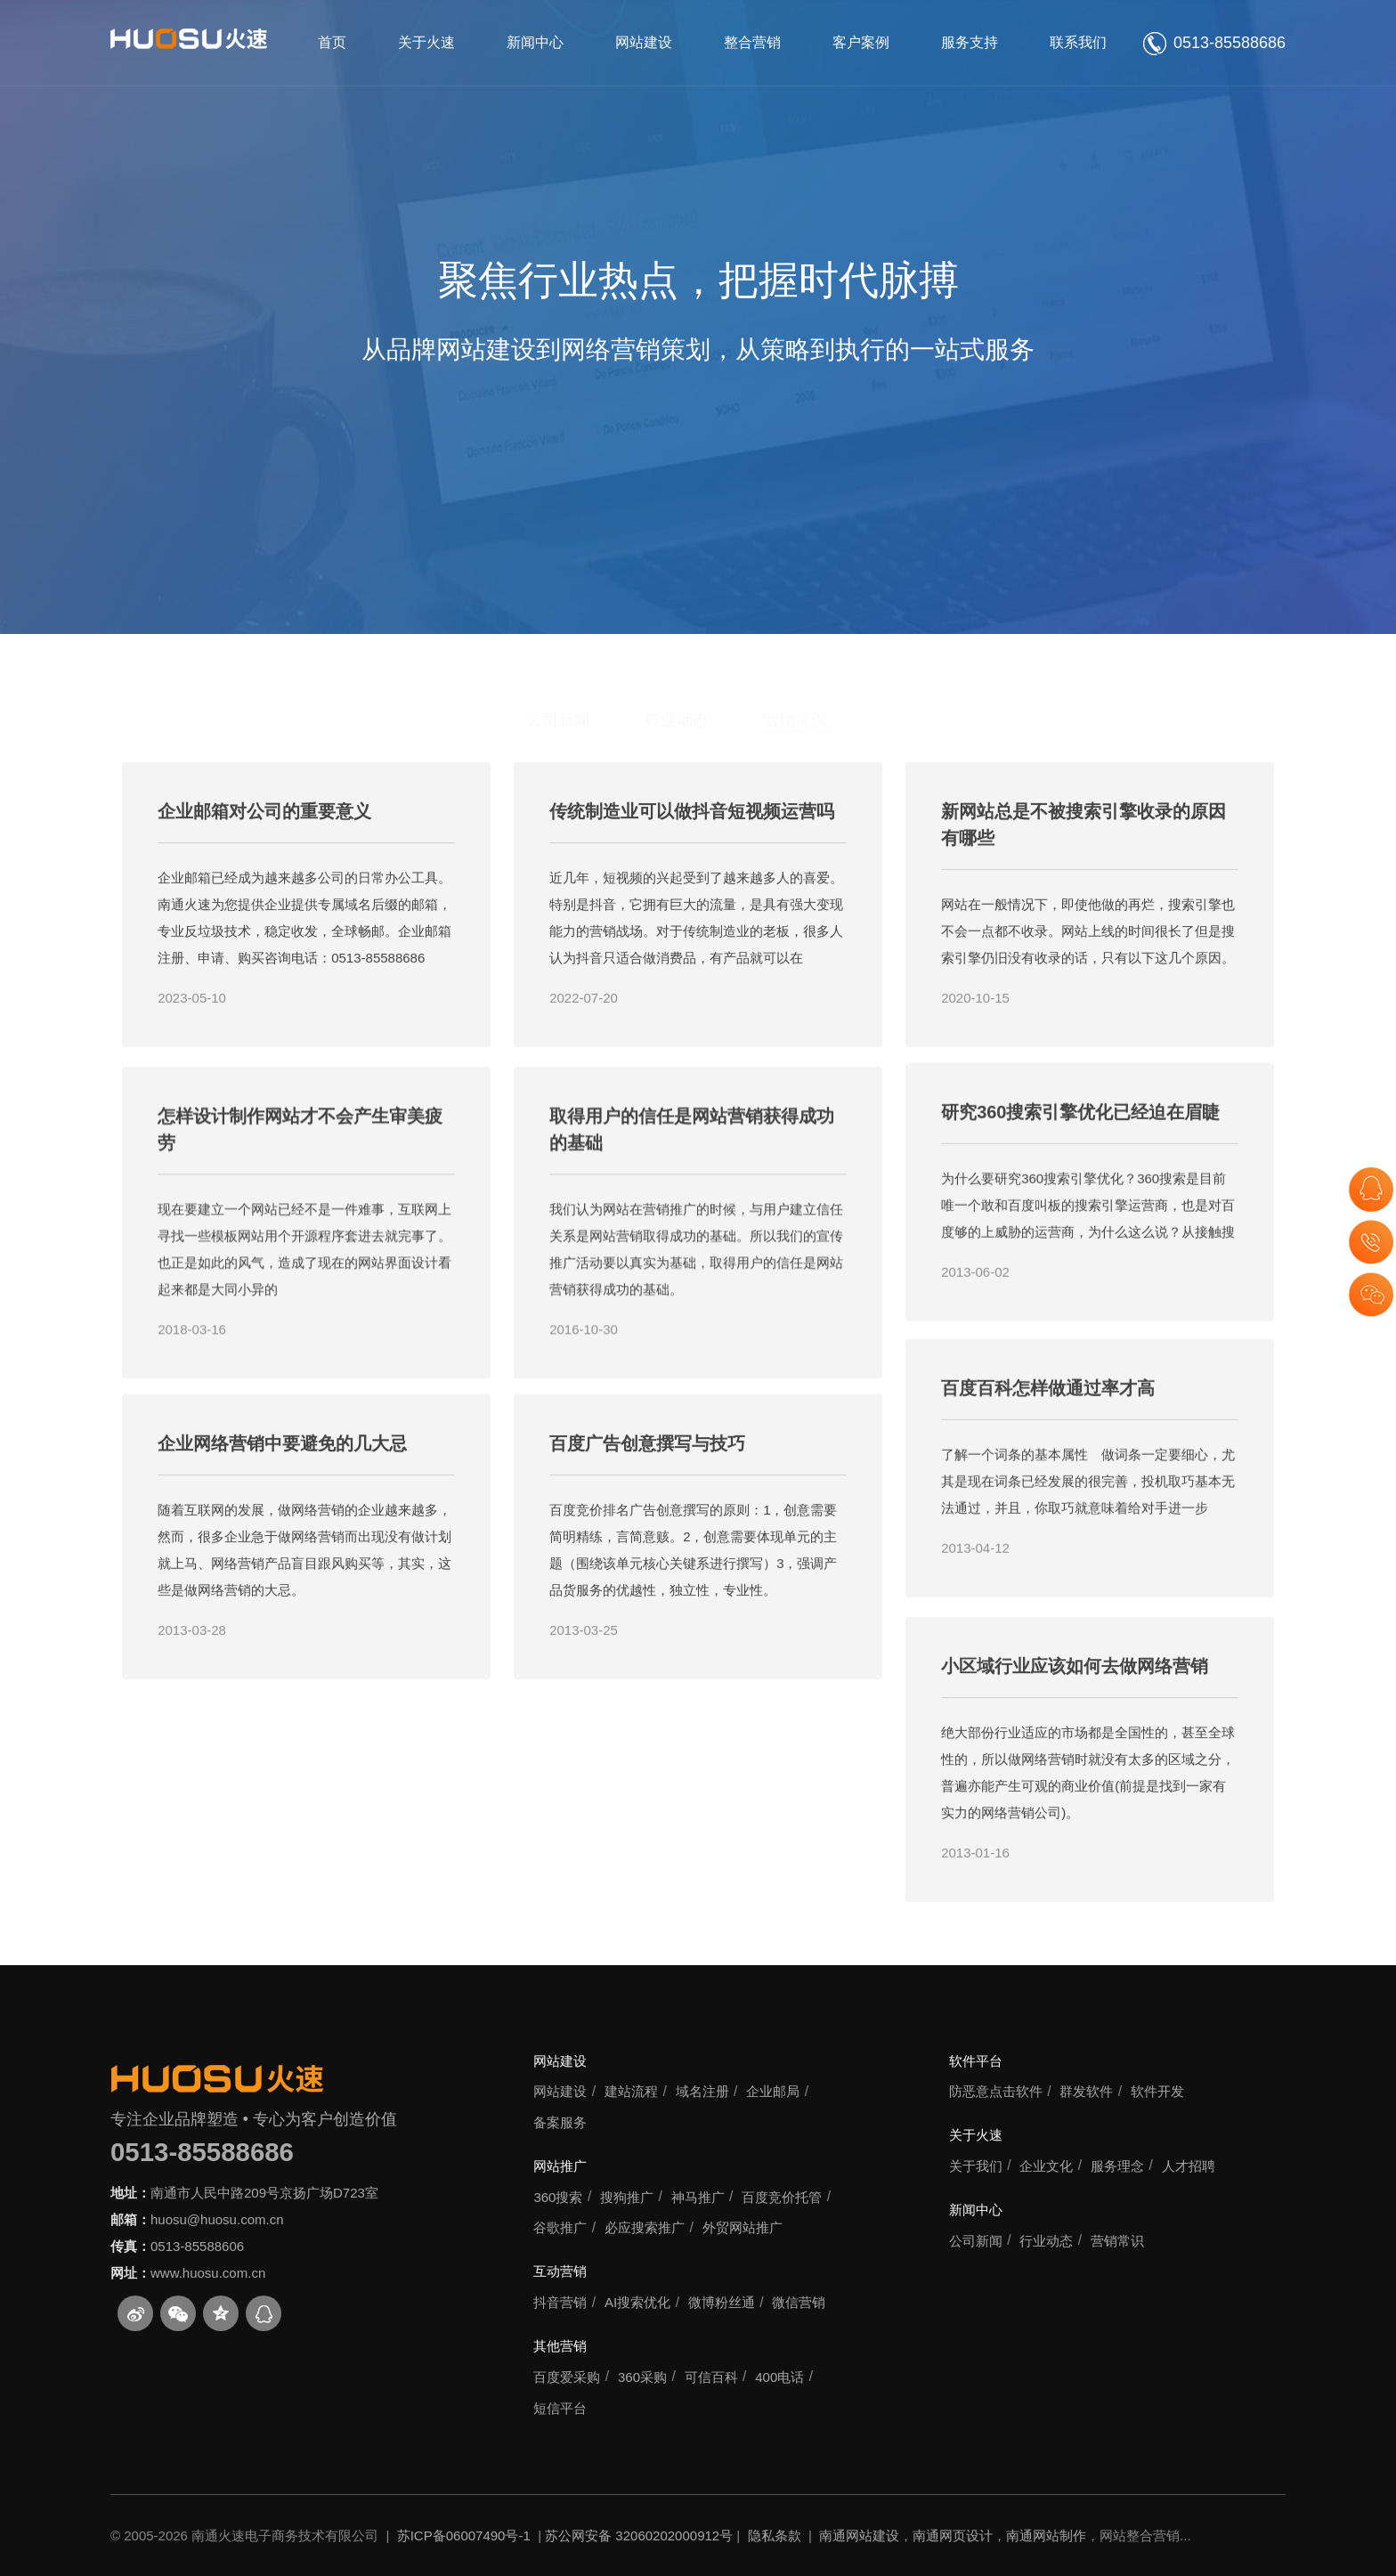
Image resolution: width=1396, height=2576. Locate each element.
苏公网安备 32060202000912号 (639, 2535)
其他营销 (560, 2345)
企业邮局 (772, 2091)
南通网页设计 (953, 2535)
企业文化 (1046, 2166)
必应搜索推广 (645, 2227)
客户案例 (860, 42)
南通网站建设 (859, 2535)
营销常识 (795, 634)
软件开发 (1157, 2091)
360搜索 (557, 2197)
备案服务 (560, 2122)
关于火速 (426, 42)
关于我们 (975, 2166)
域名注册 (702, 2091)
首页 (332, 42)
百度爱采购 (566, 2377)
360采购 (642, 2377)
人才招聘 (1188, 2166)
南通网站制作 (1046, 2535)
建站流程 (631, 2091)
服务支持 (969, 42)
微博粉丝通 (721, 2302)
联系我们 (1078, 42)
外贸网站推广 (742, 2227)
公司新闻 (558, 634)
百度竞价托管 (782, 2197)
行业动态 (677, 634)
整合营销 (752, 42)
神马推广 (698, 2197)
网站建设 (643, 42)
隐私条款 (774, 2535)
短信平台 (560, 2408)
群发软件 (1086, 2091)
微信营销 (798, 2302)
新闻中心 (535, 42)
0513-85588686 (202, 2151)
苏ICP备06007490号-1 (464, 2535)
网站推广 (560, 2166)
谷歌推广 (560, 2227)
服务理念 (1117, 2166)
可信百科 (711, 2377)
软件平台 (975, 2060)
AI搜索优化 (637, 2302)
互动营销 (560, 2271)
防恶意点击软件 (996, 2091)
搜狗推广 (626, 2197)
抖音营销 (560, 2302)
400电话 (779, 2377)
